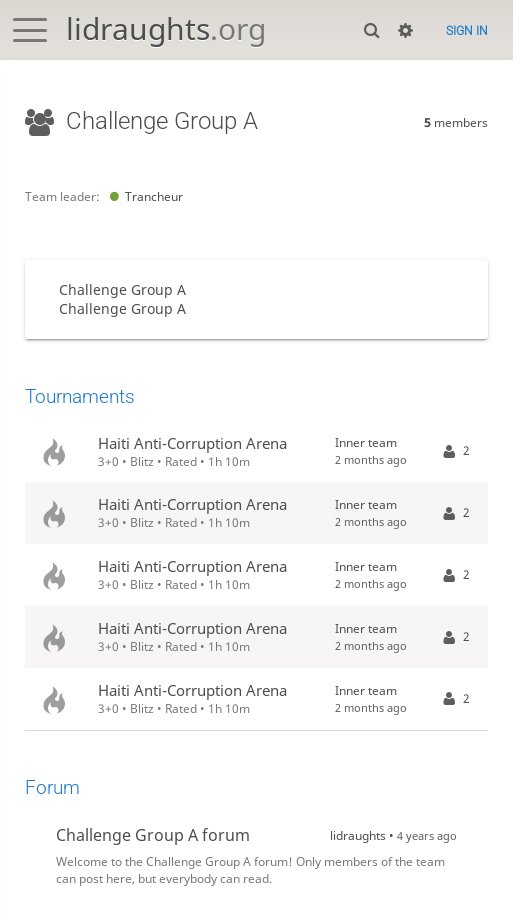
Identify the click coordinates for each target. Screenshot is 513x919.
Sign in (467, 30)
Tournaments (80, 396)
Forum (52, 787)
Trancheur (143, 196)
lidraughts (166, 28)
